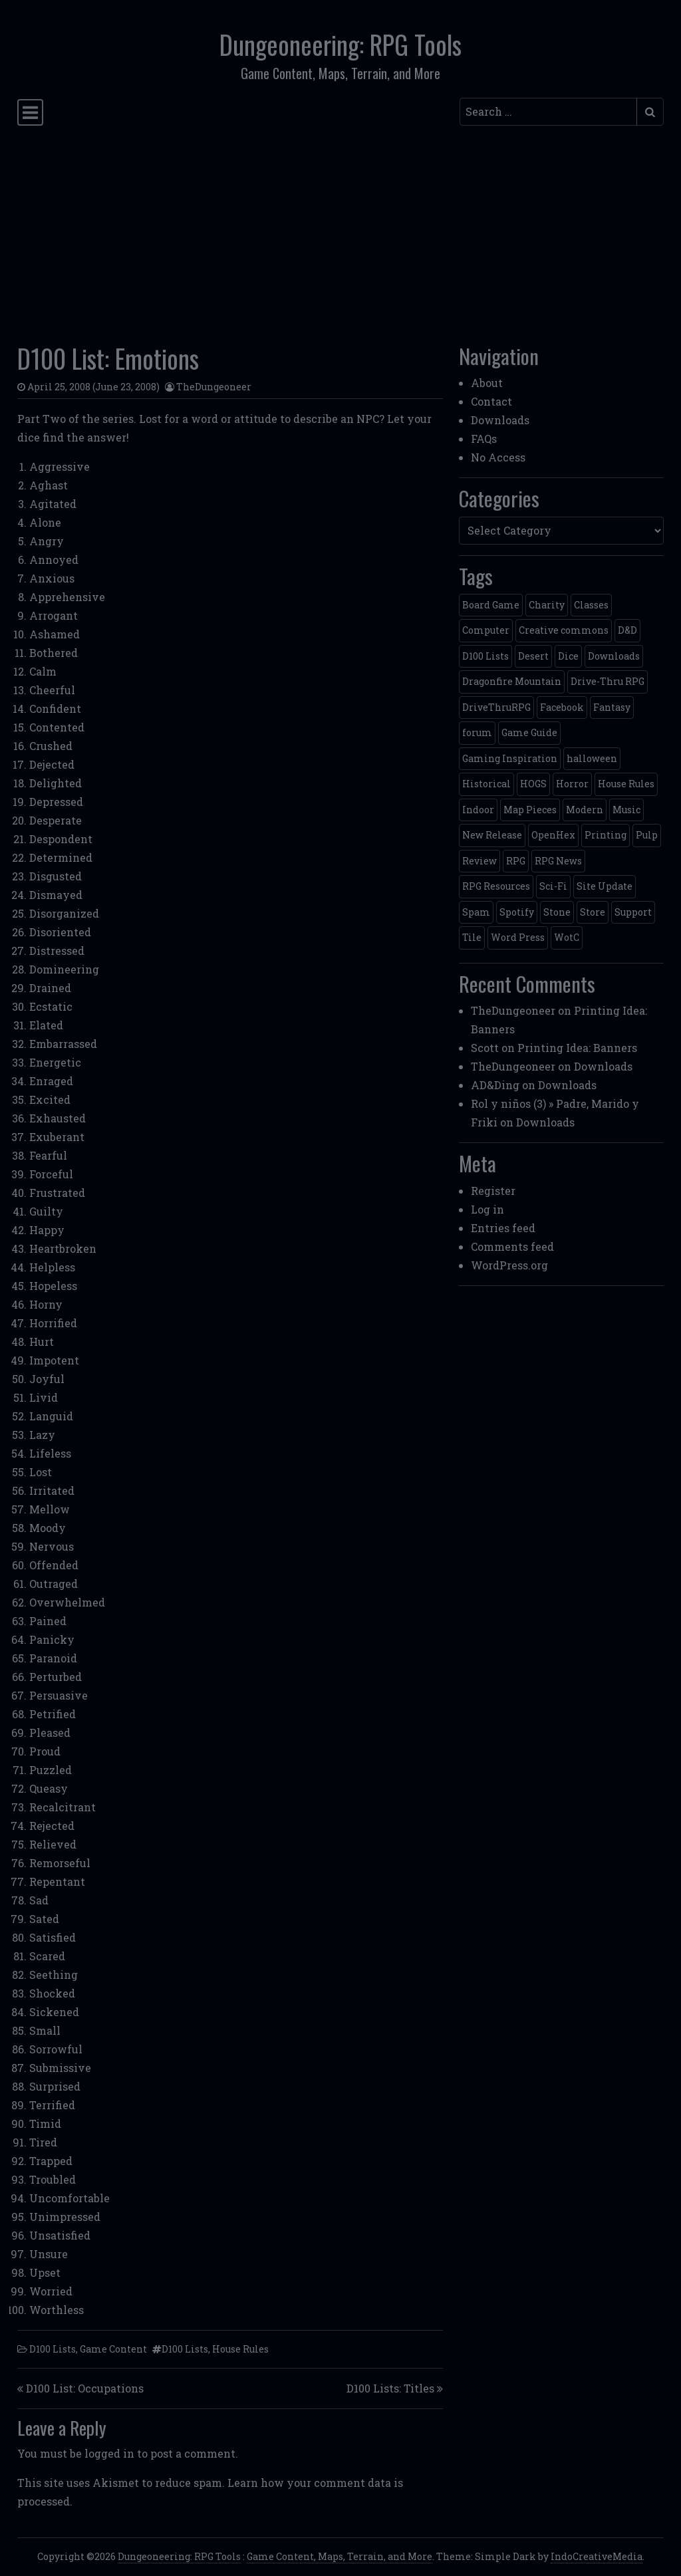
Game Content (113, 2349)
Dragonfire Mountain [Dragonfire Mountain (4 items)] (511, 681)
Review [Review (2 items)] (479, 860)
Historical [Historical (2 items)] (486, 783)
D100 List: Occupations (85, 2388)
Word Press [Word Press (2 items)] (518, 937)
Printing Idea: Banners (577, 1048)
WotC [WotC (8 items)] (566, 937)
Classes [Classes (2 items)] (591, 604)
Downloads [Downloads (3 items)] (614, 656)
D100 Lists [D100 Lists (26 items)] (485, 656)
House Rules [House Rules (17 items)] (626, 783)
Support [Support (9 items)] (633, 912)
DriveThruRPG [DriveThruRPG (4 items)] (496, 707)
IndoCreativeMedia (596, 2556)
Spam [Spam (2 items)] (476, 912)
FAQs (484, 439)
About (487, 383)
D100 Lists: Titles (390, 2388)
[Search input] (548, 112)
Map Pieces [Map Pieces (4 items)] (530, 809)
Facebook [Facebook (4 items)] (562, 707)
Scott (485, 1048)
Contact (491, 401)
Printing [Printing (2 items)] (605, 835)
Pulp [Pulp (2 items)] (647, 835)
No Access (498, 457)
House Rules (240, 2349)
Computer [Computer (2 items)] (485, 630)
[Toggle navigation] (30, 112)
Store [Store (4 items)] (592, 912)
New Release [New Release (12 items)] (492, 835)
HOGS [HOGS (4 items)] (533, 783)
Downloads (500, 420)
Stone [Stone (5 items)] (557, 912)
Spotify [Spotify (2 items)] (516, 912)
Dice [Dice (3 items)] (568, 656)
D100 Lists (52, 2349)
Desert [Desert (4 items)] (533, 656)
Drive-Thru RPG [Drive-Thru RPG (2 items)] (607, 681)
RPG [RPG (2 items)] (515, 860)
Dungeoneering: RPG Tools (340, 44)
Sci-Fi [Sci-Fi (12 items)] (553, 886)
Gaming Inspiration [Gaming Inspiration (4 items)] (509, 758)
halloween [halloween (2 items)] (592, 758)
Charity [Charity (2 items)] (547, 604)
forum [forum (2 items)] (477, 732)
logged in (109, 2453)
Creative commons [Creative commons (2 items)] (564, 630)
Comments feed (512, 1246)
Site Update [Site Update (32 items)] (604, 886)
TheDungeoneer (213, 386)
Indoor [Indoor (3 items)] (478, 809)
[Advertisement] (340, 231)
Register (493, 1191)
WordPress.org (509, 1265)
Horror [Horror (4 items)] (572, 783)
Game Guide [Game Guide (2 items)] (529, 732)
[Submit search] (650, 112)
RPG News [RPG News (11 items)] (558, 860)
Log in (487, 1209)
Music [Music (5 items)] (626, 809)
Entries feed (503, 1228)
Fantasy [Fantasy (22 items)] (611, 707)
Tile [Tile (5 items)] (471, 937)
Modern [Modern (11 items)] (584, 809)
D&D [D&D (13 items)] (627, 630)
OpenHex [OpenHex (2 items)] (553, 835)
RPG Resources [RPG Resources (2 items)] (496, 886)
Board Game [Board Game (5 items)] (490, 604)
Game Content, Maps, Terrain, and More (339, 2556)
